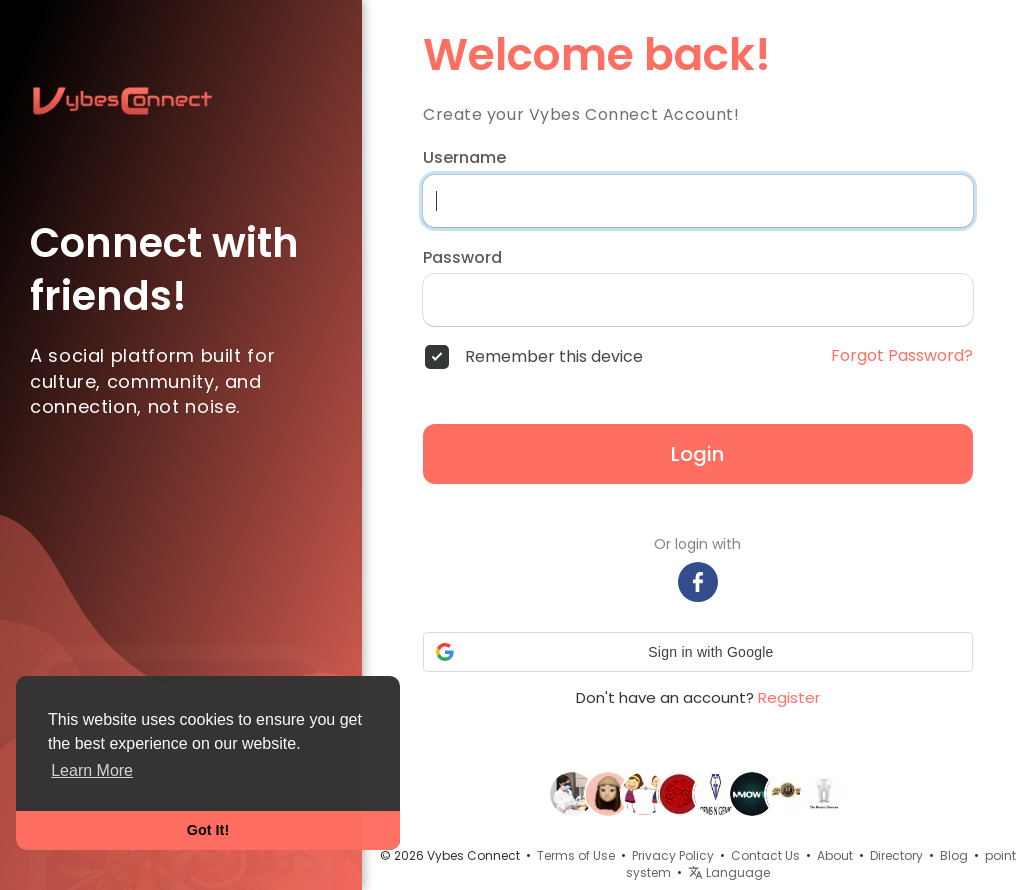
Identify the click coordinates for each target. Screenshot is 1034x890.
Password (462, 258)
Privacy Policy (673, 855)
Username (464, 158)
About (835, 855)
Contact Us (765, 855)
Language (729, 872)
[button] (698, 652)
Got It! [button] (208, 830)
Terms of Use (576, 855)
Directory (896, 855)
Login (697, 454)
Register (789, 697)
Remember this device (554, 357)
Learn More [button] (92, 770)
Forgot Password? (902, 356)
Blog (954, 855)
